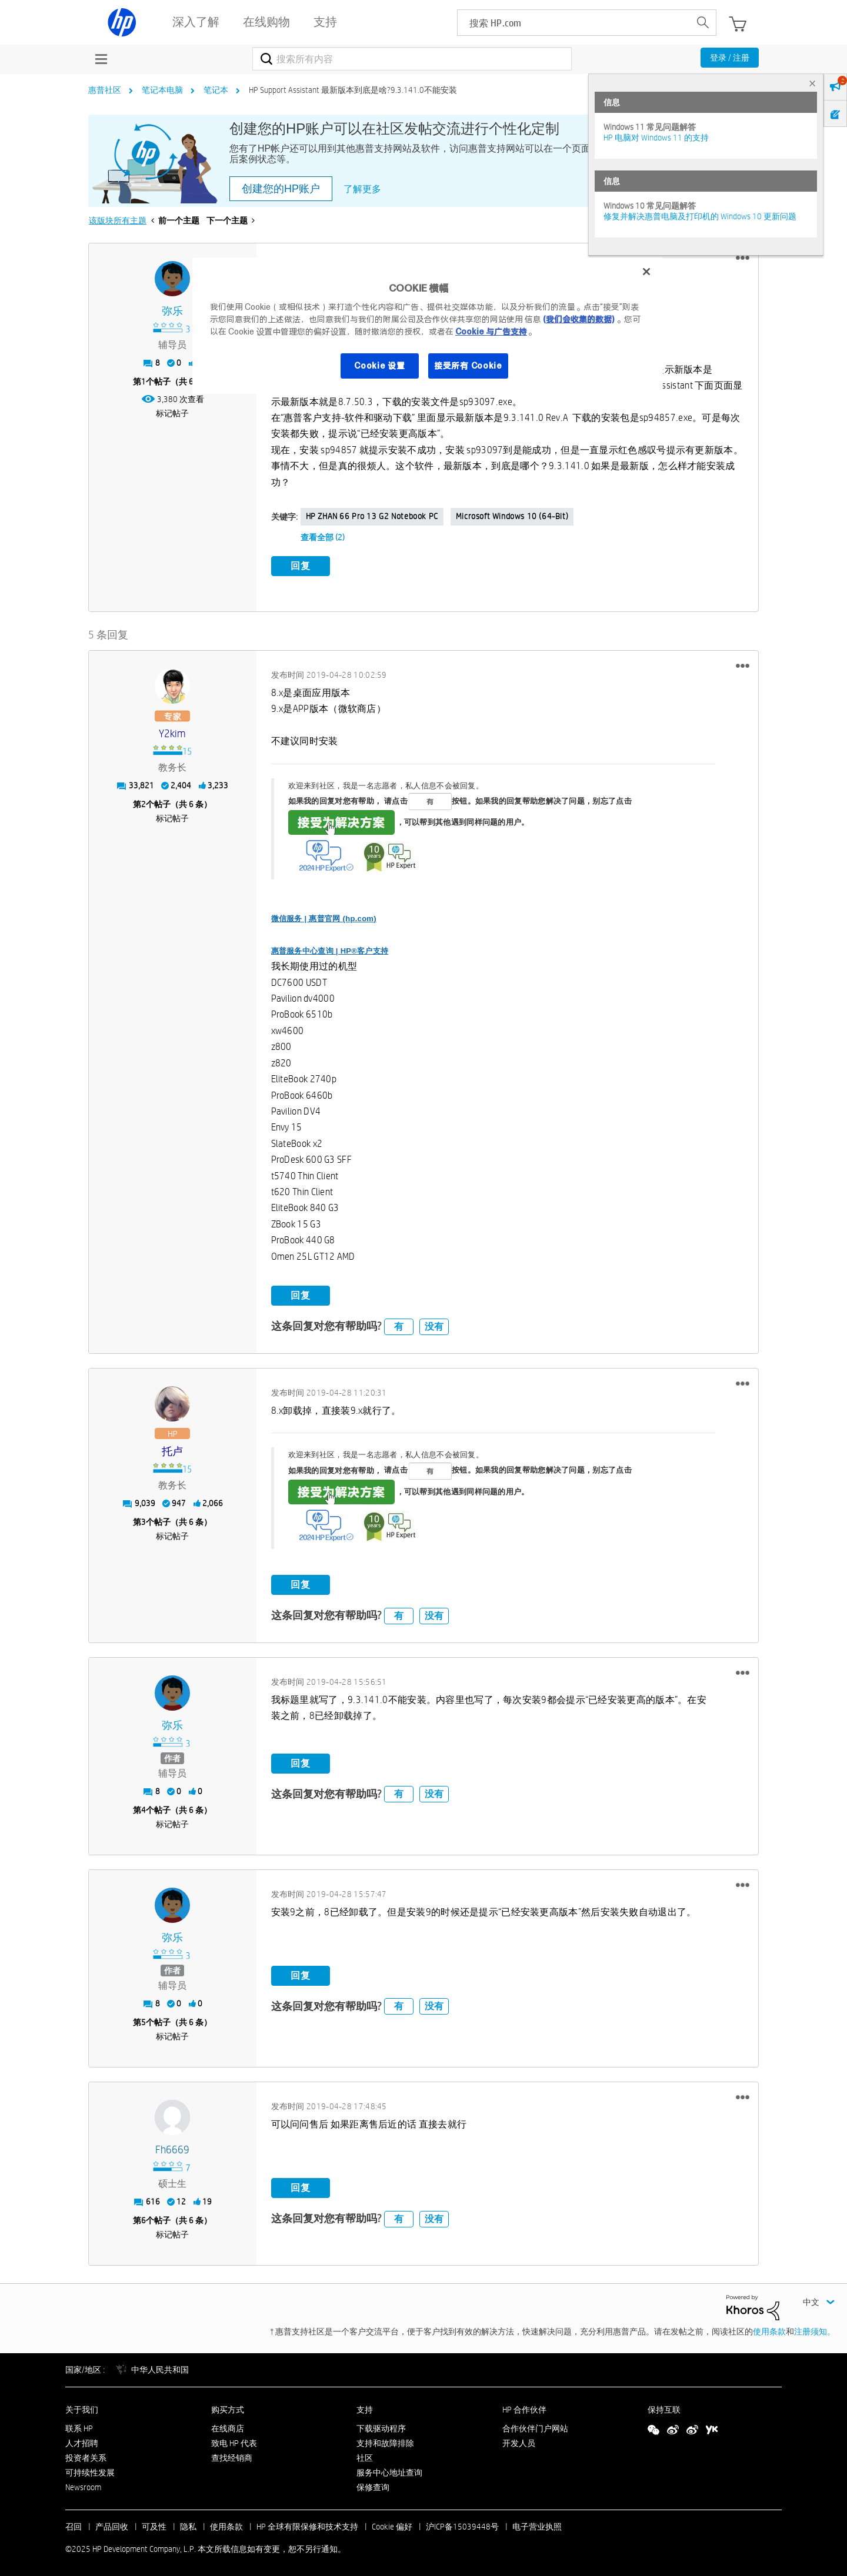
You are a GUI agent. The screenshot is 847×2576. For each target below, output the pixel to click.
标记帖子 (172, 413)
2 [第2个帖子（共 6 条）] (143, 801)
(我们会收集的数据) (578, 319)
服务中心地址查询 (389, 2469)
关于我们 (81, 2406)
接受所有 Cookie (468, 365)
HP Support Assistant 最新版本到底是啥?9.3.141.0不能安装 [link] (353, 90)
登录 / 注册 (729, 57)
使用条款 (769, 2328)
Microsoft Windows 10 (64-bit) (512, 516)
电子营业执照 (537, 2523)
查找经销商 (231, 2455)
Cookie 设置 (379, 365)
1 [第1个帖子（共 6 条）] (143, 381)
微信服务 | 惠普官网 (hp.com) (323, 915)
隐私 (188, 2523)
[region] (427, 325)
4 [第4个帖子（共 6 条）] (143, 1807)
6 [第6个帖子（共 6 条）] (143, 2217)
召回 (73, 2523)
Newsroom (83, 2483)
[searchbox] (573, 22)
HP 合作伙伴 (524, 2406)
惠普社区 (104, 90)
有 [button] (399, 1323)
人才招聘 (81, 2440)
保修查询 (372, 2483)
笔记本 (216, 90)
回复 (301, 566)
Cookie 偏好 (392, 2523)
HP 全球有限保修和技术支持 (307, 2523)
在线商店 (227, 2425)
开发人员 (518, 2440)
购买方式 (227, 2406)
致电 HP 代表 (234, 2440)
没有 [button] (434, 1323)
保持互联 (664, 2406)
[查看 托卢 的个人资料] (173, 1449)
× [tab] (812, 83)
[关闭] (646, 272)
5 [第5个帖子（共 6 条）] (143, 2019)
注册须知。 (814, 2328)
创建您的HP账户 (281, 189)
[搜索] (412, 59)
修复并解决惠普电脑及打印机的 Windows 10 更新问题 (699, 216)
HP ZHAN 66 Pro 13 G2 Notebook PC (372, 516)
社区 (364, 2455)
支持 (364, 2406)
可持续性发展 (90, 2469)
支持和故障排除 (385, 2440)
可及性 (154, 2523)
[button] (742, 258)
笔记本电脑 (162, 90)
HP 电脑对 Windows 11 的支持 (656, 137)
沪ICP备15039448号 (462, 2523)
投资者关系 (85, 2455)
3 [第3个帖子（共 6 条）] (143, 1519)
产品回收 (111, 2523)
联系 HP (79, 2425)
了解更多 (362, 189)
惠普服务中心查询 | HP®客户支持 (330, 947)
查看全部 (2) (323, 537)
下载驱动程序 (381, 2425)
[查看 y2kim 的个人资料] (173, 731)
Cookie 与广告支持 (491, 331)
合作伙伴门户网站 (535, 2425)
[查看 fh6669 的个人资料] (173, 2147)
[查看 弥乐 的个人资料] (173, 311)
